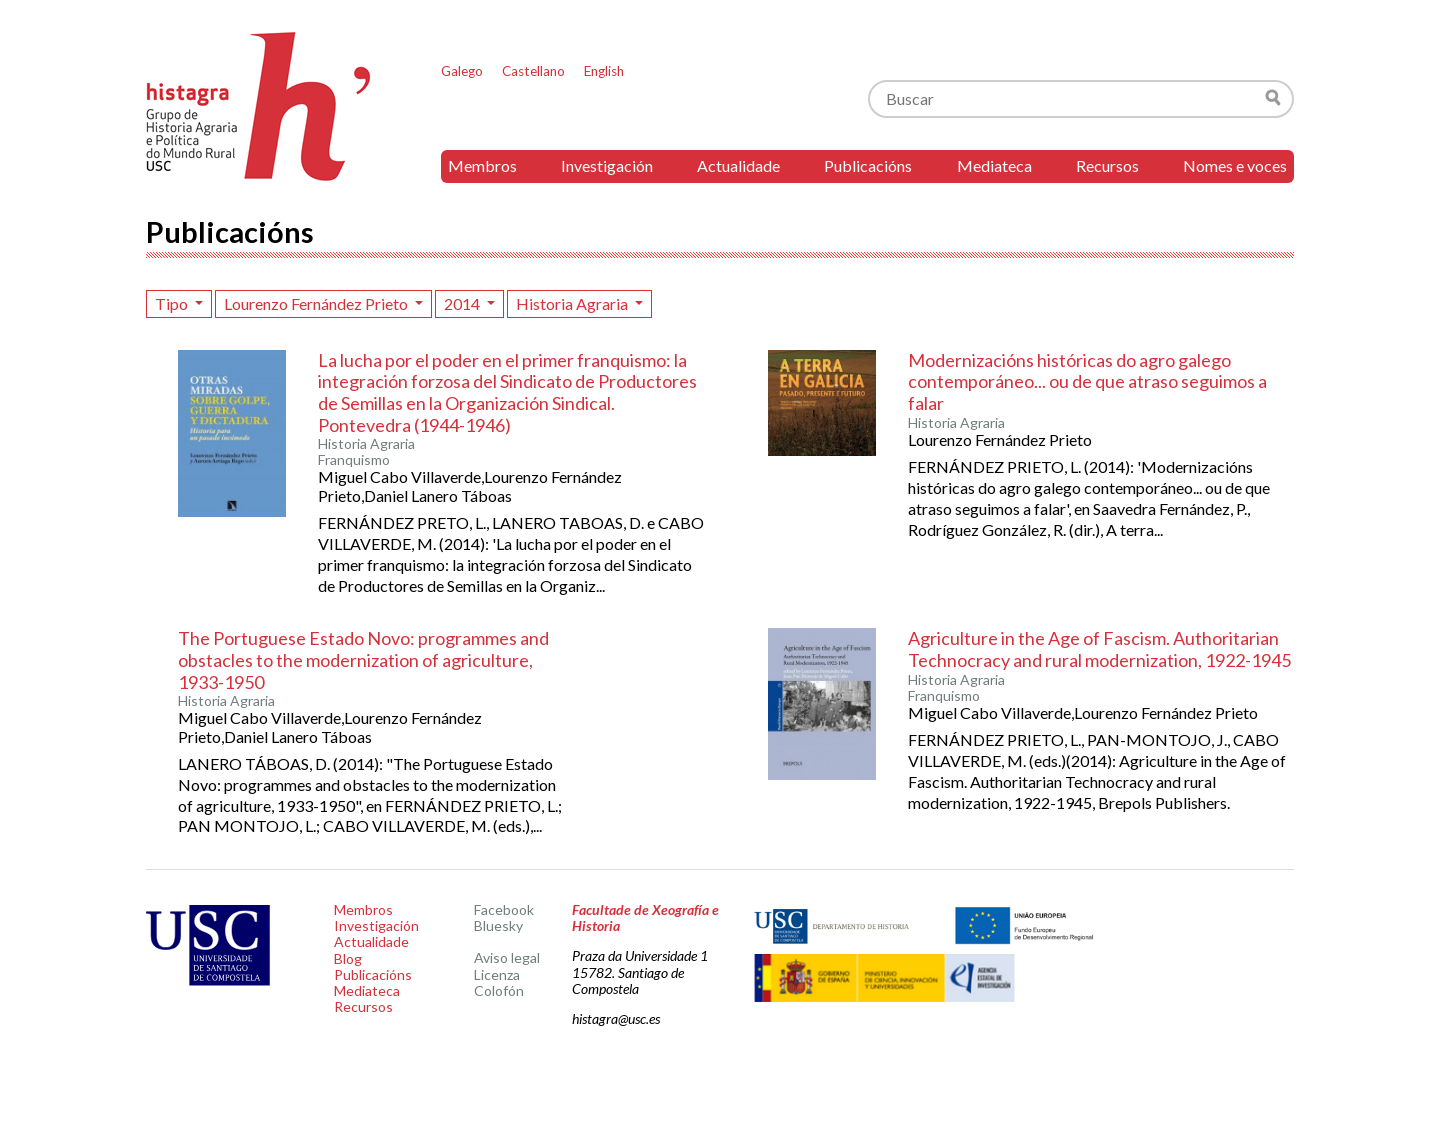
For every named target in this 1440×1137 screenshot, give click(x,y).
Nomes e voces (1235, 165)
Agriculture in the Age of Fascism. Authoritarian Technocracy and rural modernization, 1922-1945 (1099, 649)
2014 (463, 303)
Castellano (533, 71)
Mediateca (994, 165)
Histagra (259, 106)
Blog (348, 958)
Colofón (499, 990)
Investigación (607, 165)
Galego (462, 71)
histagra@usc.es (616, 1018)
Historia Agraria (573, 303)
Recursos (1107, 165)
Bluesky (498, 925)
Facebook (504, 909)
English (604, 71)
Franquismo (354, 460)
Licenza (497, 974)
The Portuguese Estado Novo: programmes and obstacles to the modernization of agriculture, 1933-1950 (363, 659)
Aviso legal (507, 957)
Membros (482, 165)
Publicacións (868, 165)
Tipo (173, 303)
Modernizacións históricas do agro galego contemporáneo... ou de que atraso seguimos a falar (1087, 381)
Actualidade (738, 165)
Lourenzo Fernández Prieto (317, 303)
